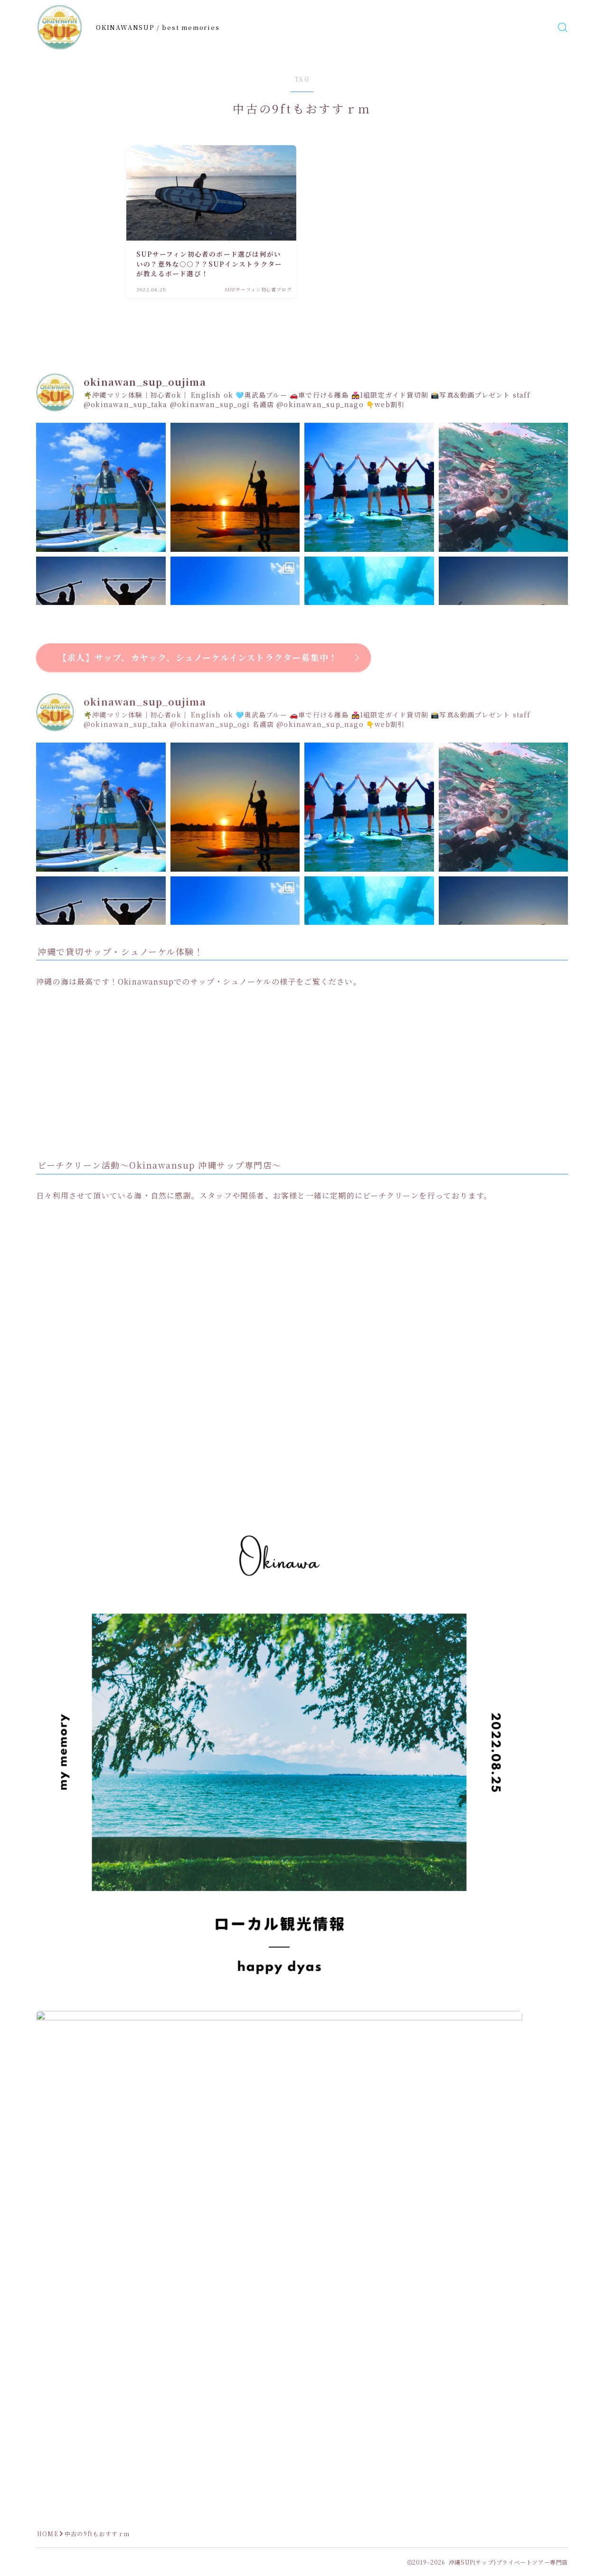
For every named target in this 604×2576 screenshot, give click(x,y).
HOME (47, 2534)
